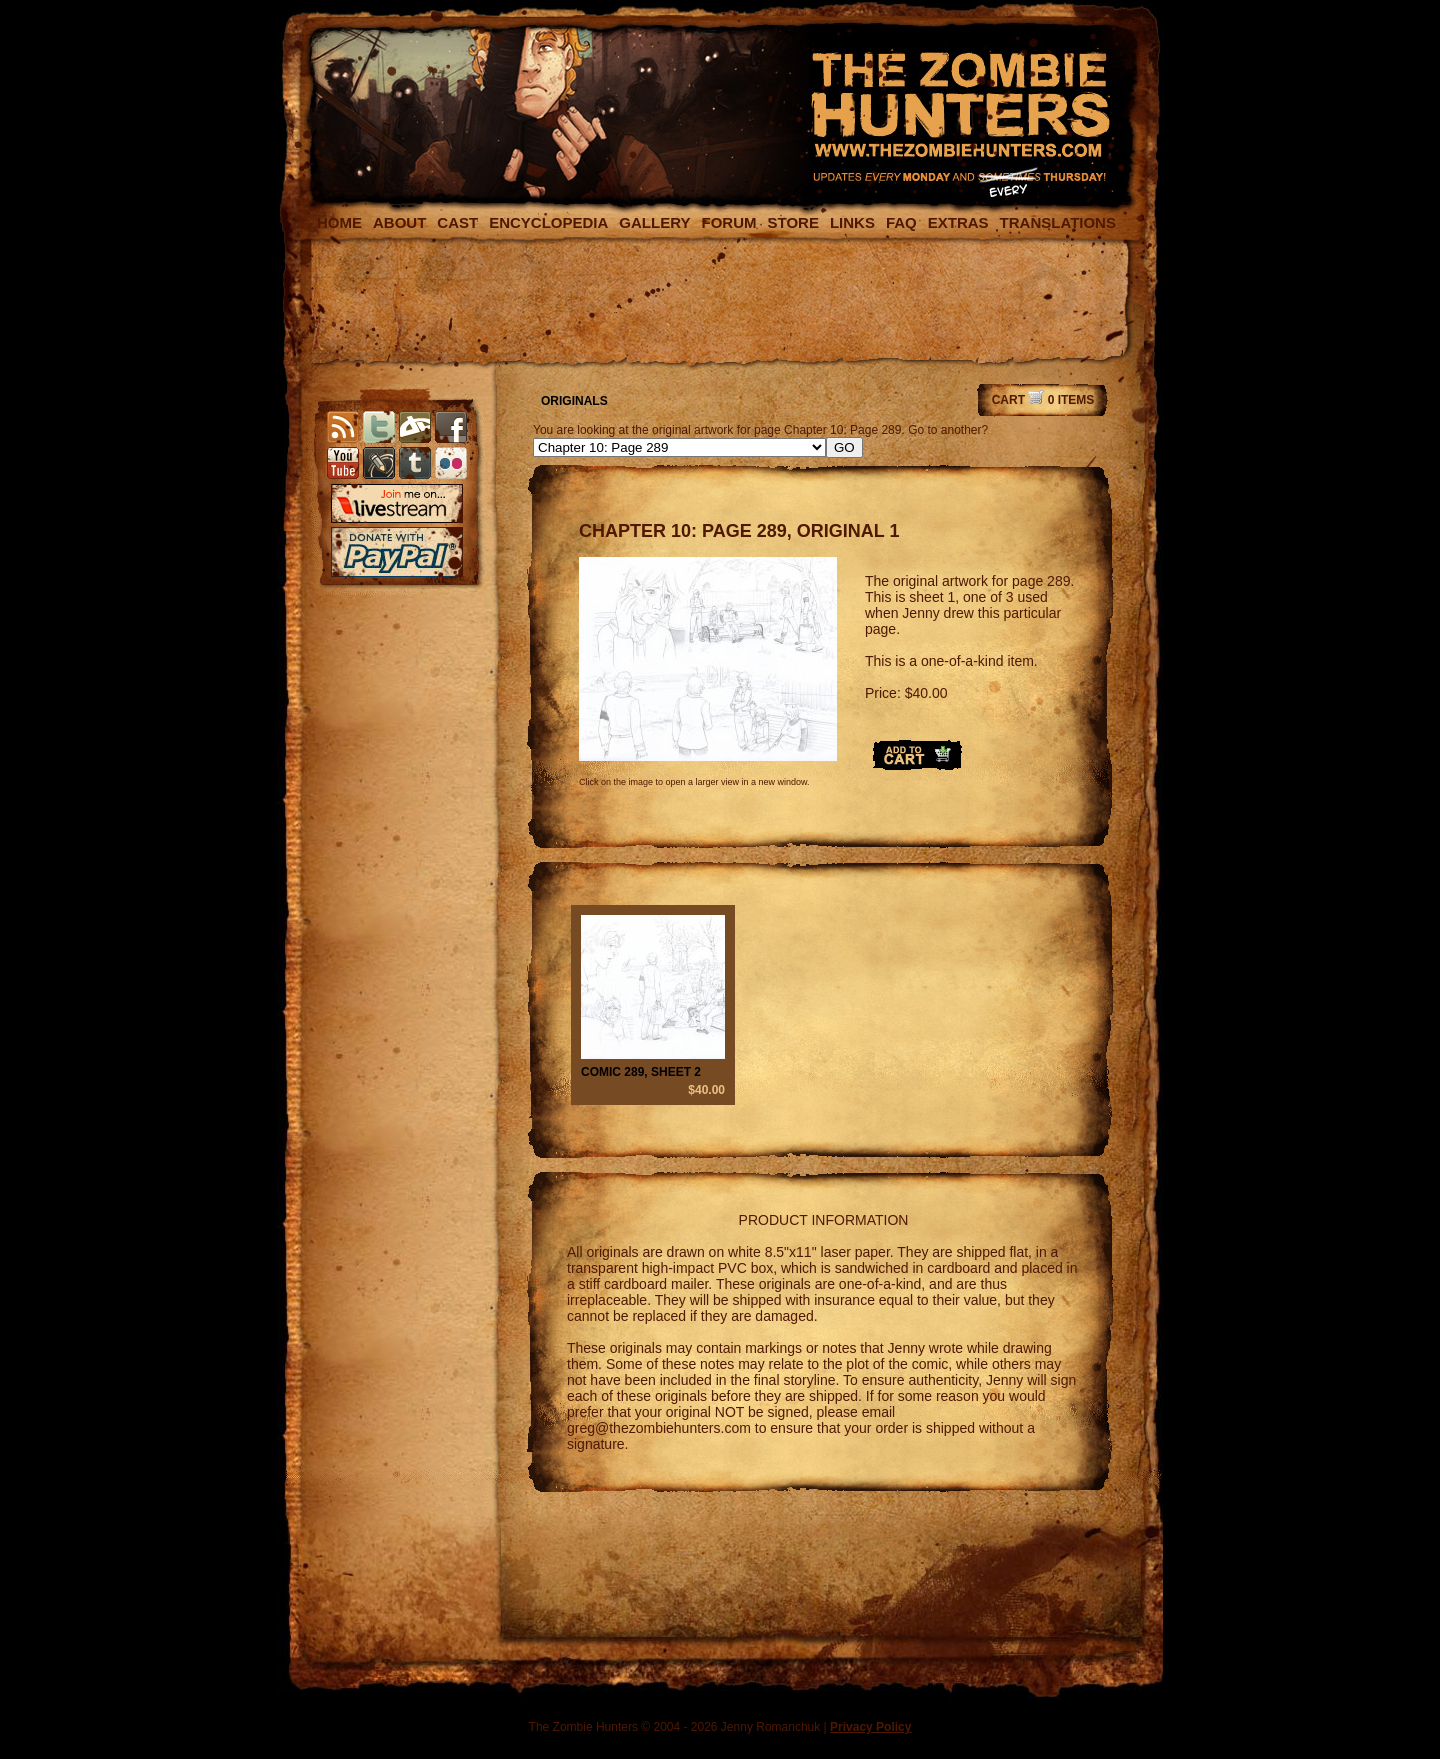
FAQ (901, 222)
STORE (792, 222)
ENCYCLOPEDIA (548, 222)
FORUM (728, 222)
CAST (457, 222)
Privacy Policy (870, 1727)
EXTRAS (958, 222)
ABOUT (399, 222)
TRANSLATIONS (1058, 222)
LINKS (852, 222)
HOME (339, 222)
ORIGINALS (574, 401)
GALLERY (654, 222)
